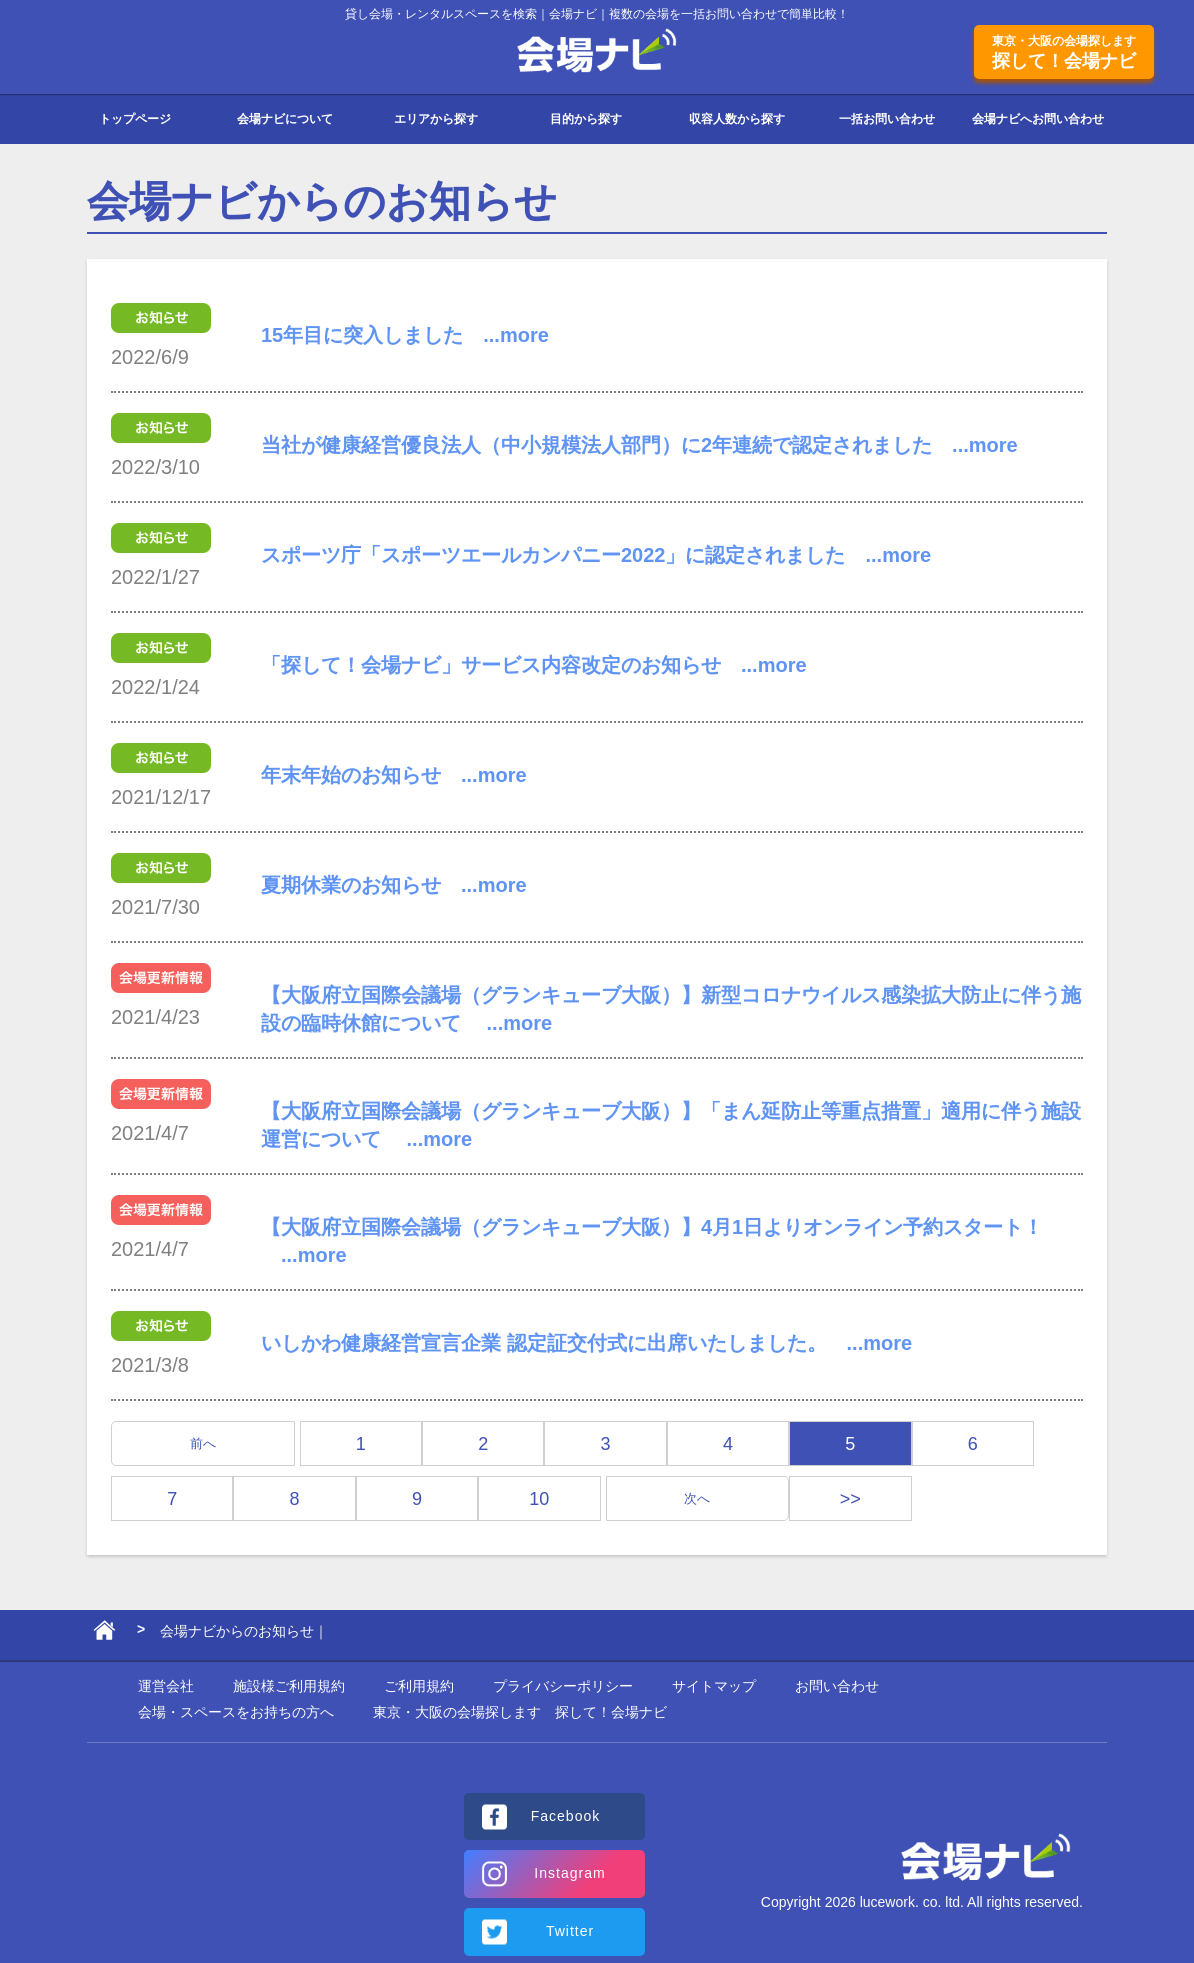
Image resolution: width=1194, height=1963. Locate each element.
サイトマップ (714, 1686)
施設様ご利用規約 (289, 1686)
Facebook (565, 1816)
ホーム (104, 1635)
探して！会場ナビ (1064, 52)
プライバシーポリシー (563, 1686)
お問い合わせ (837, 1686)
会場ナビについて (285, 119)
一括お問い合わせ (887, 119)
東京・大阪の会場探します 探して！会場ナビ (520, 1712)
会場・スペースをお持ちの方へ (236, 1712)
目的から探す (586, 119)
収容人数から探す (737, 119)
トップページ (135, 119)
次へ (697, 1498)
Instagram (569, 1873)
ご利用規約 (419, 1686)
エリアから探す (436, 119)
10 (539, 1499)
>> (850, 1499)
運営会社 (166, 1686)
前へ (203, 1443)
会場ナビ (597, 51)
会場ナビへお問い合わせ (1038, 119)
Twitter (570, 1931)
